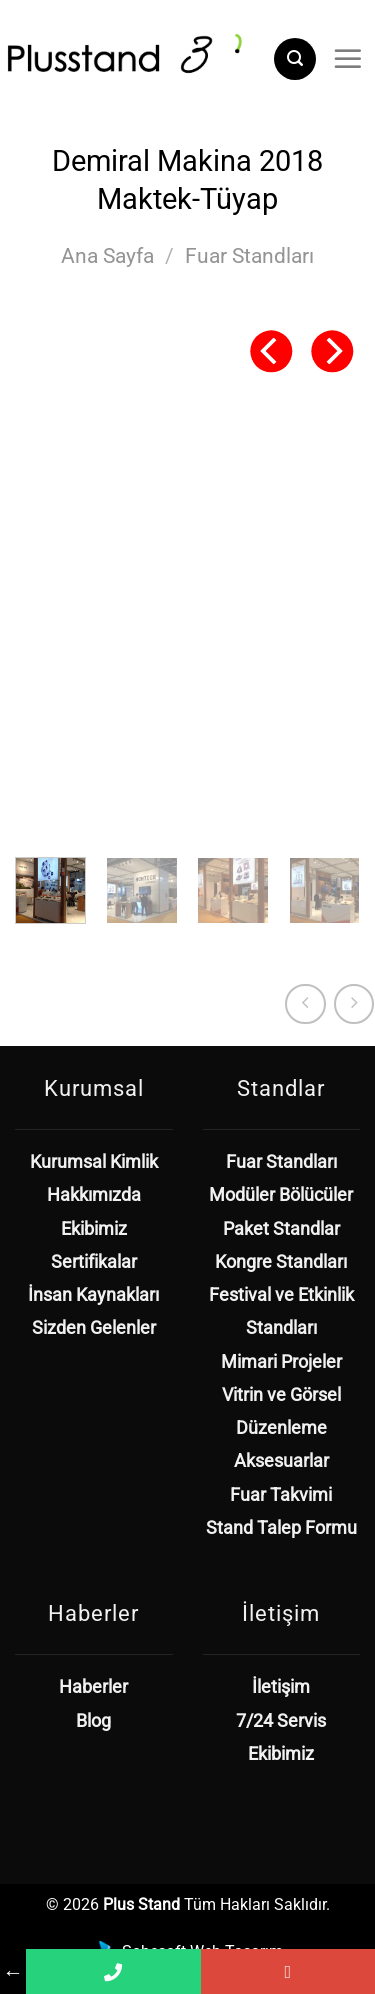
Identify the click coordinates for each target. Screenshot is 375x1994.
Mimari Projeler (281, 1362)
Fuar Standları (249, 256)
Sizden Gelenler (94, 1328)
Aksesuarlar (281, 1461)
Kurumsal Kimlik (94, 1162)
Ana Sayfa (107, 256)
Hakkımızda (94, 1195)
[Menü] (348, 59)
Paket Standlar (281, 1229)
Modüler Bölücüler (281, 1195)
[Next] (332, 351)
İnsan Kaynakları (93, 1295)
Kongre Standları (281, 1262)
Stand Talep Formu (281, 1528)
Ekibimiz (94, 1229)
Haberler (93, 1687)
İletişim (281, 1687)
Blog (93, 1721)
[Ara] (295, 59)
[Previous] (271, 351)
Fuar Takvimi (281, 1495)
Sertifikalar (94, 1262)
